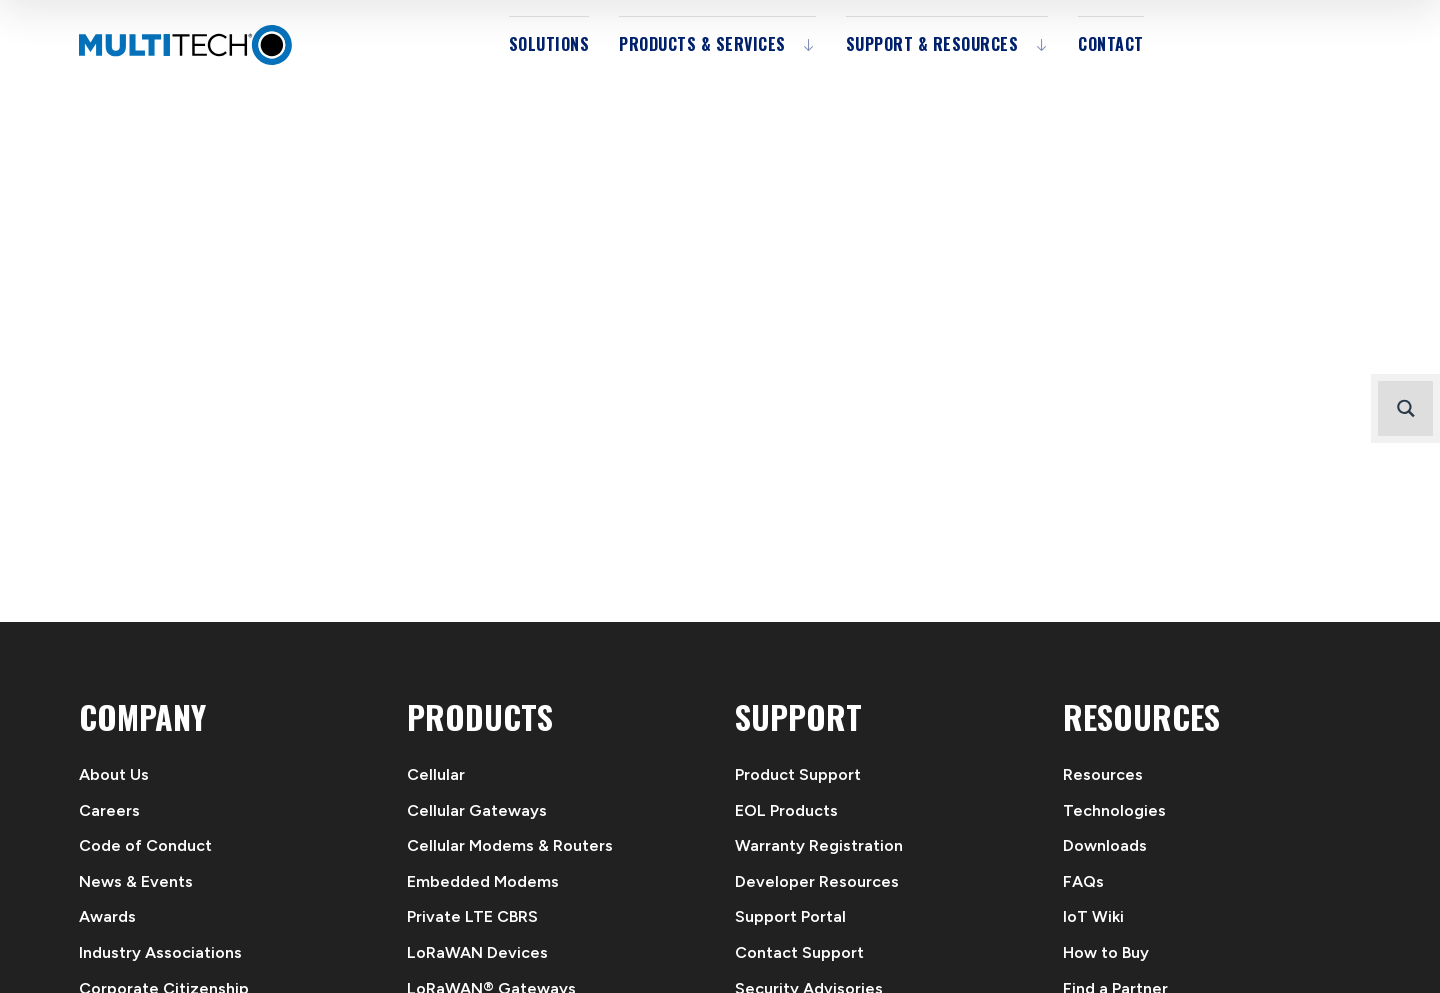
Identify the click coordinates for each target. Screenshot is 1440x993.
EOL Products (786, 810)
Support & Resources (932, 44)
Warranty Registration (819, 845)
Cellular (436, 774)
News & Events (136, 881)
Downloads (1105, 845)
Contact (1111, 44)
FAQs (1083, 881)
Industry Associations (160, 952)
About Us (114, 774)
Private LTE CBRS (472, 916)
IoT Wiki (1093, 916)
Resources (1103, 774)
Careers (109, 810)
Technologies (1114, 810)
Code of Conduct (145, 845)
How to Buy (1106, 952)
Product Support (798, 774)
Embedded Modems (483, 881)
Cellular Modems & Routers (510, 845)
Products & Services (702, 44)
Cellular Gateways (477, 810)
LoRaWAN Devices (477, 952)
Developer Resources (817, 881)
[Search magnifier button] (1405, 408)
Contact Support (799, 952)
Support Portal (790, 916)
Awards (107, 916)
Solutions (549, 44)
